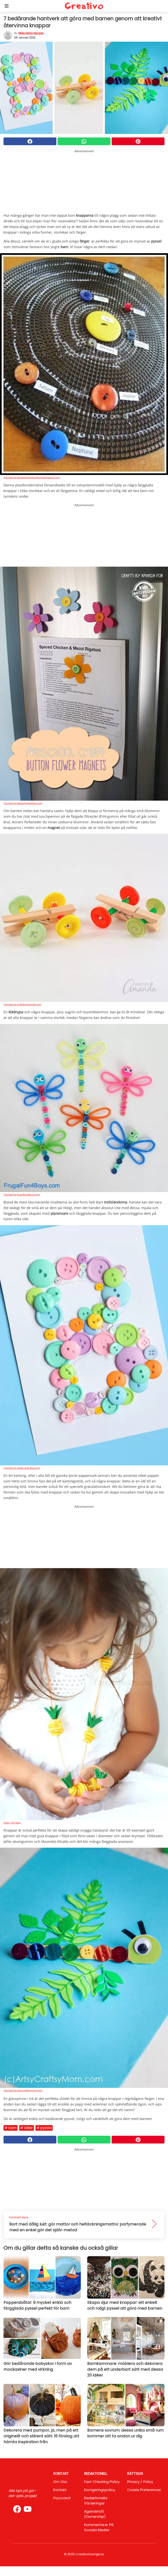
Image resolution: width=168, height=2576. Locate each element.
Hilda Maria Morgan (31, 33)
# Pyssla (44, 2127)
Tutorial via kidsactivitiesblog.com (22, 803)
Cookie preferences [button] (144, 2489)
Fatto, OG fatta (12, 1822)
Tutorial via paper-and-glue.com (21, 1468)
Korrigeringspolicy (99, 2489)
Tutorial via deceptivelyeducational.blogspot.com (31, 477)
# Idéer (26, 2127)
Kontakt (59, 2489)
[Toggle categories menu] (6, 6)
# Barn (10, 2127)
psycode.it (62, 2498)
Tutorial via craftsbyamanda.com (22, 1004)
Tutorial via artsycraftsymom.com (22, 2090)
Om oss (60, 2481)
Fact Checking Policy (102, 2481)
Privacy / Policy (140, 2481)
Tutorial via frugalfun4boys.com (21, 1194)
